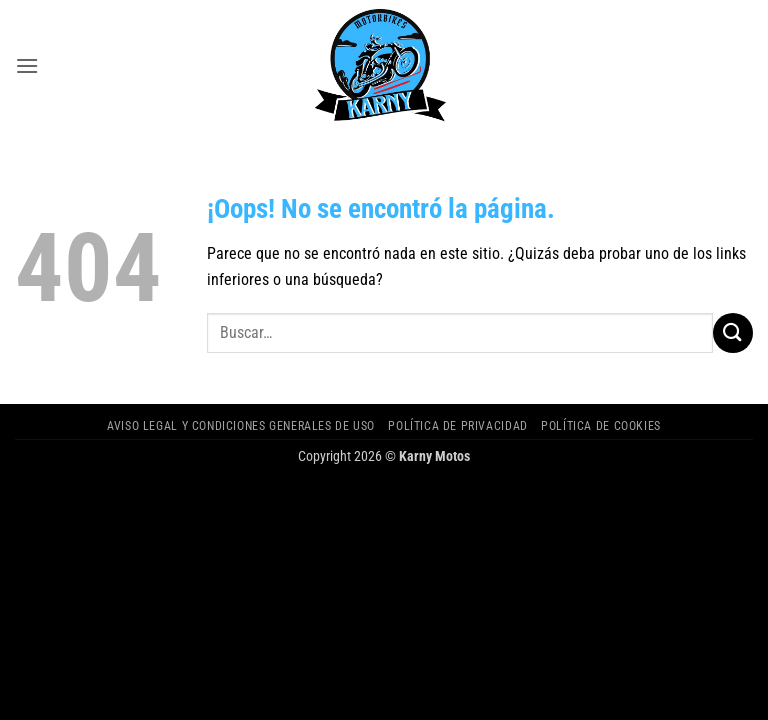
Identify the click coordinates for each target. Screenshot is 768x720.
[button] (27, 65)
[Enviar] (733, 332)
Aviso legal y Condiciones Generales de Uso (241, 426)
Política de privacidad (457, 426)
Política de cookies (601, 426)
